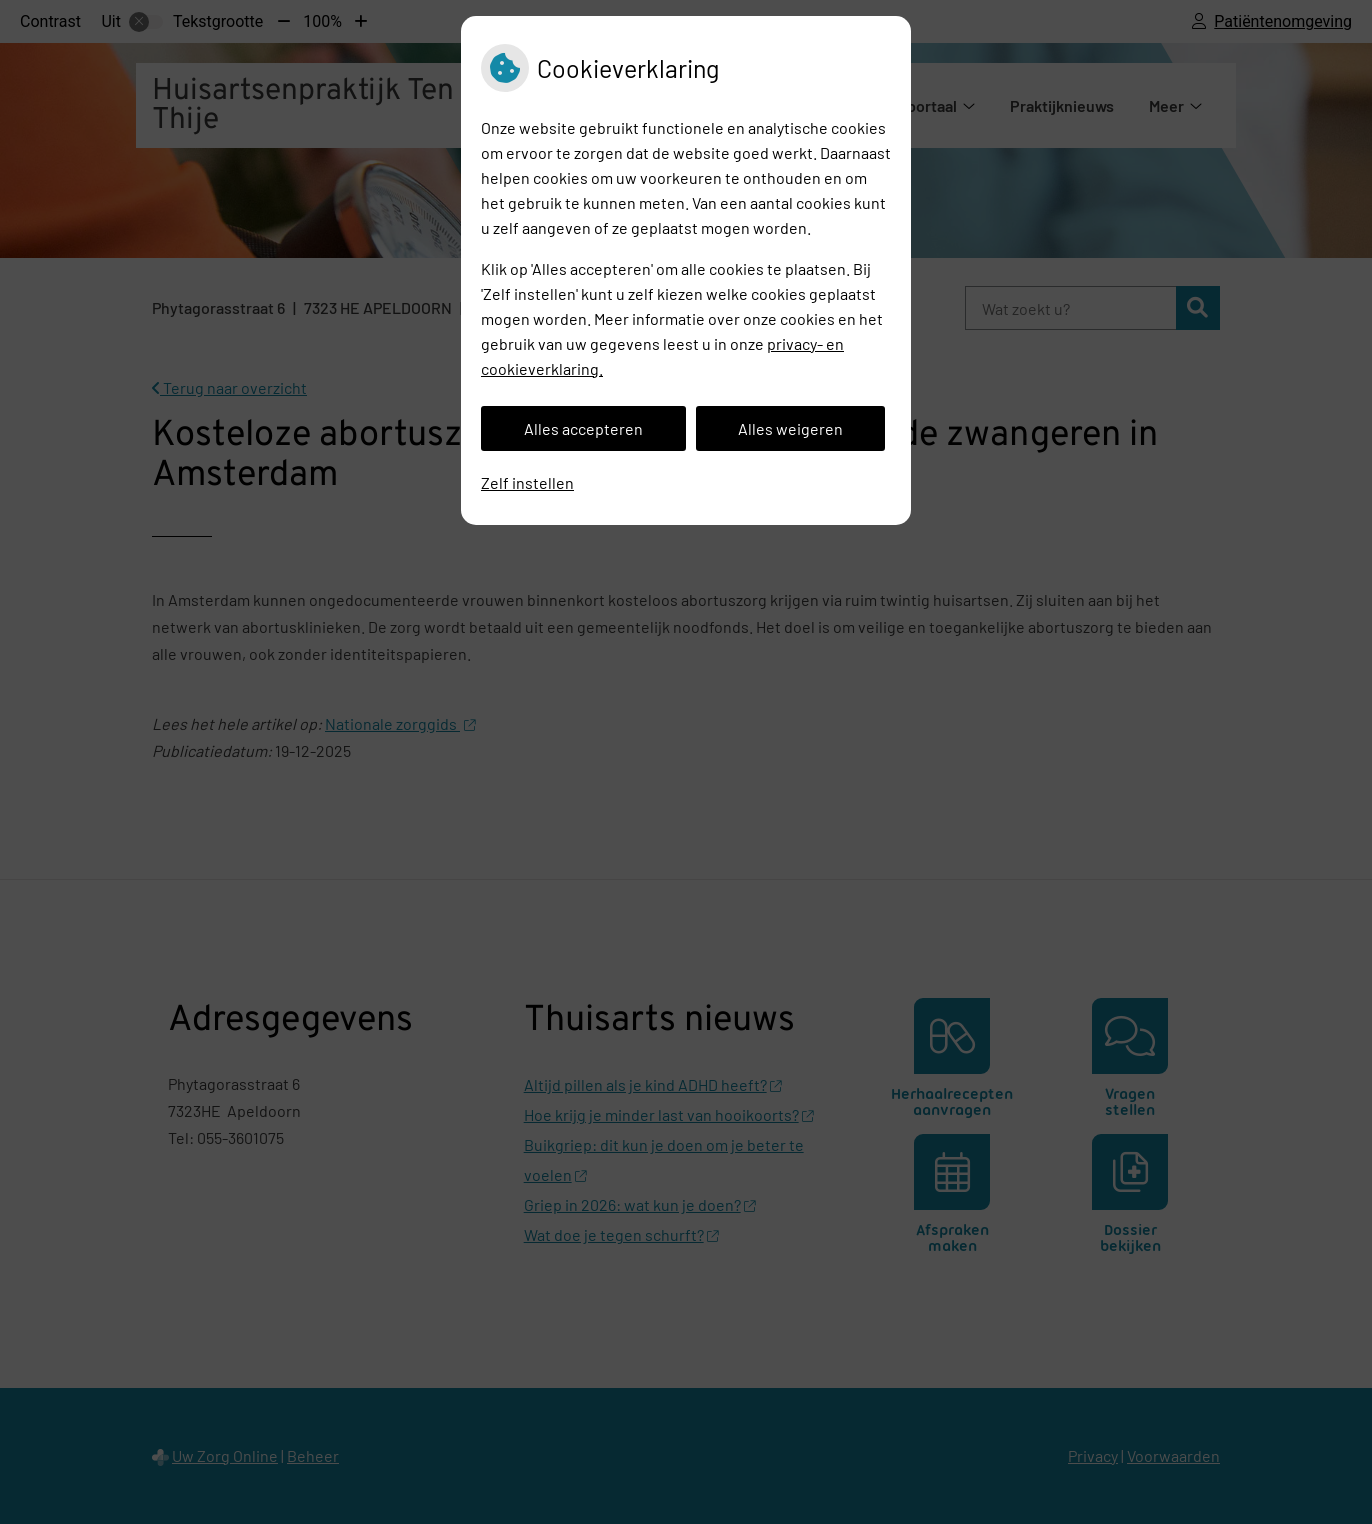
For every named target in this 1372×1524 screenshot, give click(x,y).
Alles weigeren (790, 428)
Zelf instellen (527, 482)
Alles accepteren (583, 428)
